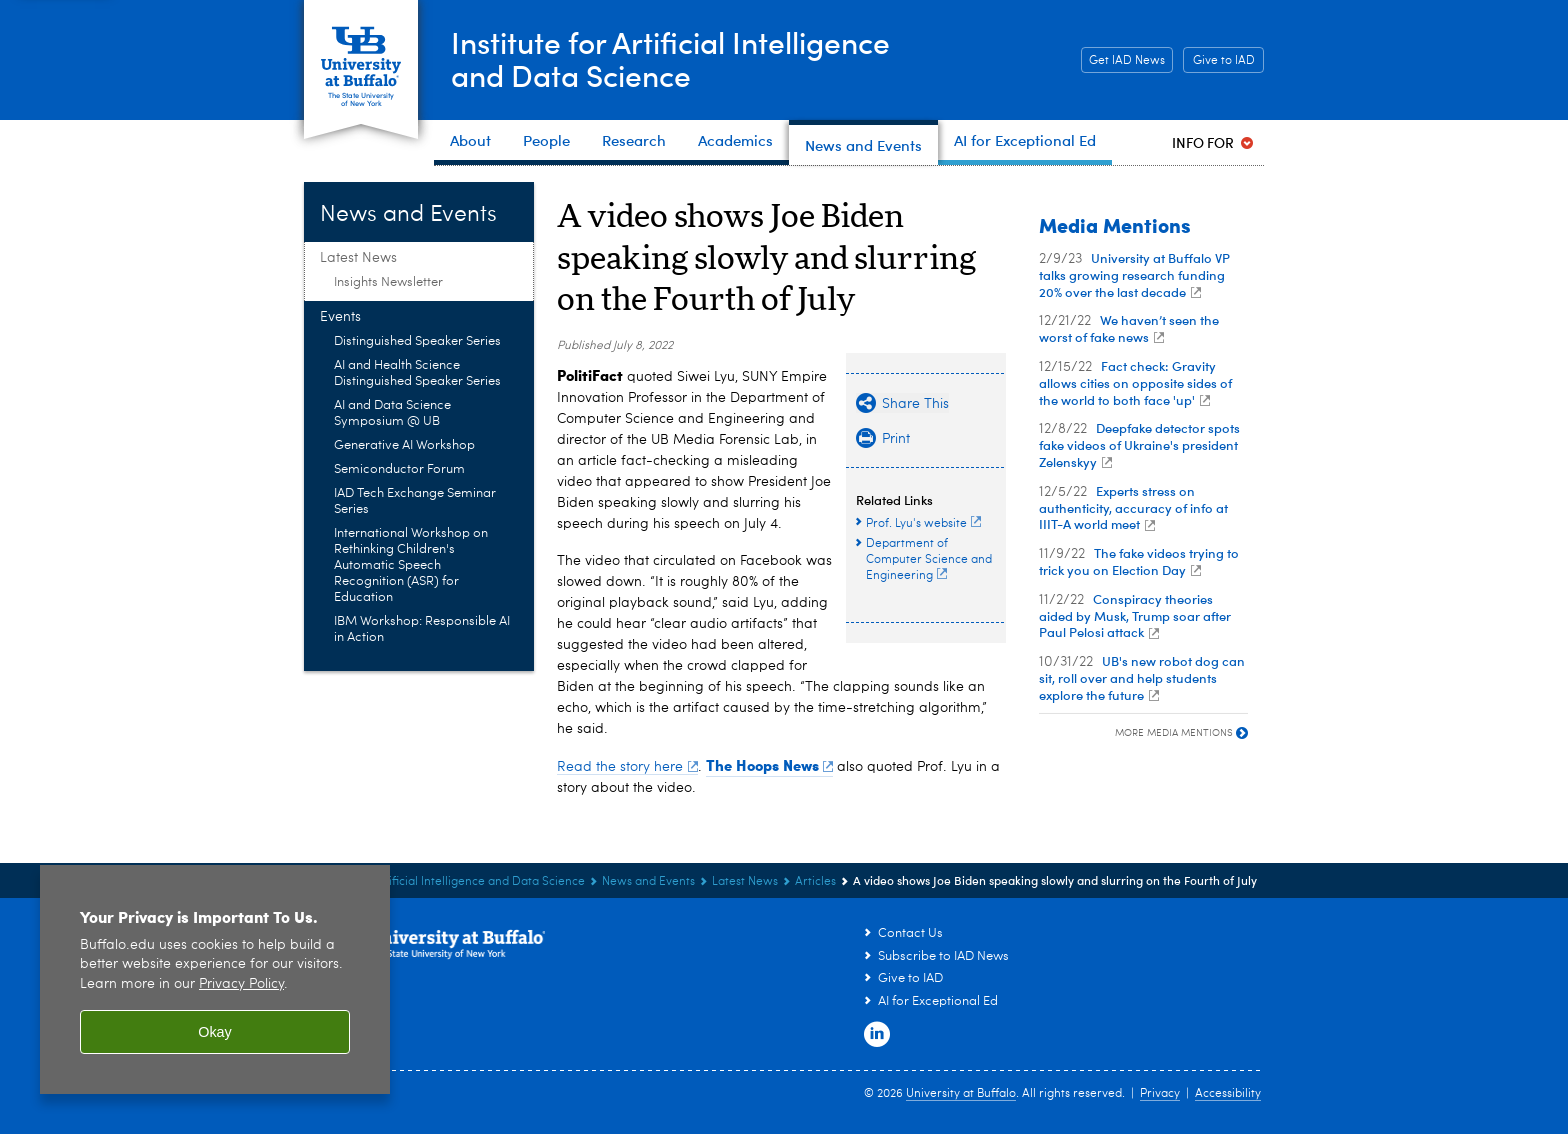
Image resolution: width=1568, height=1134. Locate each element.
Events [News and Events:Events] (340, 317)
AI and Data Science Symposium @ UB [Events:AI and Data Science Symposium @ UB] (392, 413)
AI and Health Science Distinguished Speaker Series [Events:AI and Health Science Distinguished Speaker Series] (417, 373)
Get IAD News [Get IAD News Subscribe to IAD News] (1123, 61)
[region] (215, 979)
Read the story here (627, 767)
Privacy (1160, 1094)
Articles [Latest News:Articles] (815, 882)
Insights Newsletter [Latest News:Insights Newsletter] (388, 282)
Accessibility (1228, 1094)
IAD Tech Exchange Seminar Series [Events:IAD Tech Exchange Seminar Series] (415, 501)
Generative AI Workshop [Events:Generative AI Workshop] (404, 445)
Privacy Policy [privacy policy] (241, 984)
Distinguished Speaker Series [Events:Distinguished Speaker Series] (417, 341)
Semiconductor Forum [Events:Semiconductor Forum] (399, 469)
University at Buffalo (961, 1094)
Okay (215, 1032)
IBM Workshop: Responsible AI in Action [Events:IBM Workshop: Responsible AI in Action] (422, 629)
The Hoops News (770, 765)
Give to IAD (1224, 61)
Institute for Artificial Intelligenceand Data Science (670, 58)
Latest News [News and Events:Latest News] (358, 258)
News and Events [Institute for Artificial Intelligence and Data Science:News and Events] (648, 882)
